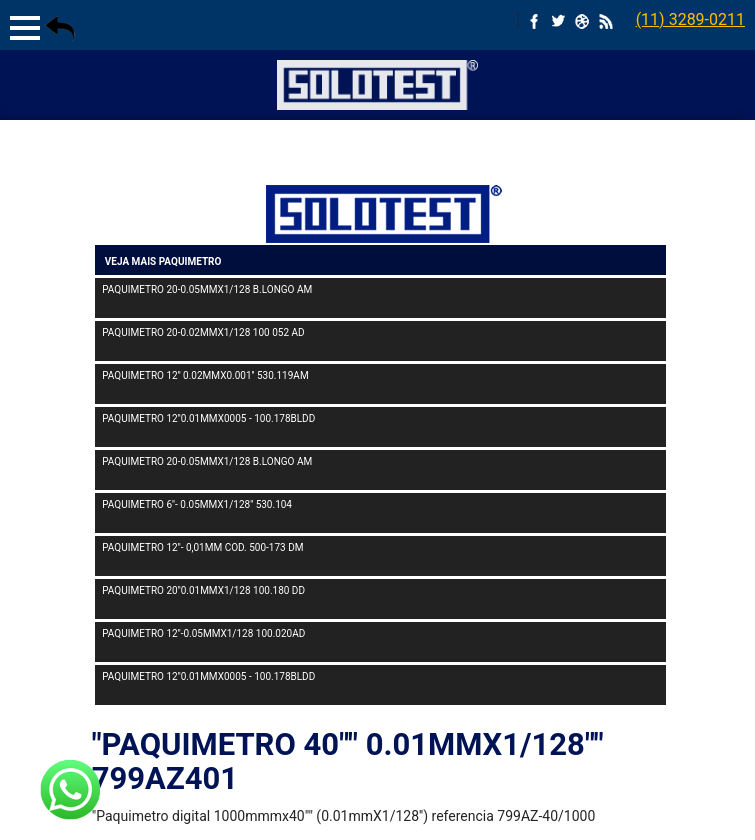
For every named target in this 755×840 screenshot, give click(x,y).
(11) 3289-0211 (690, 19)
